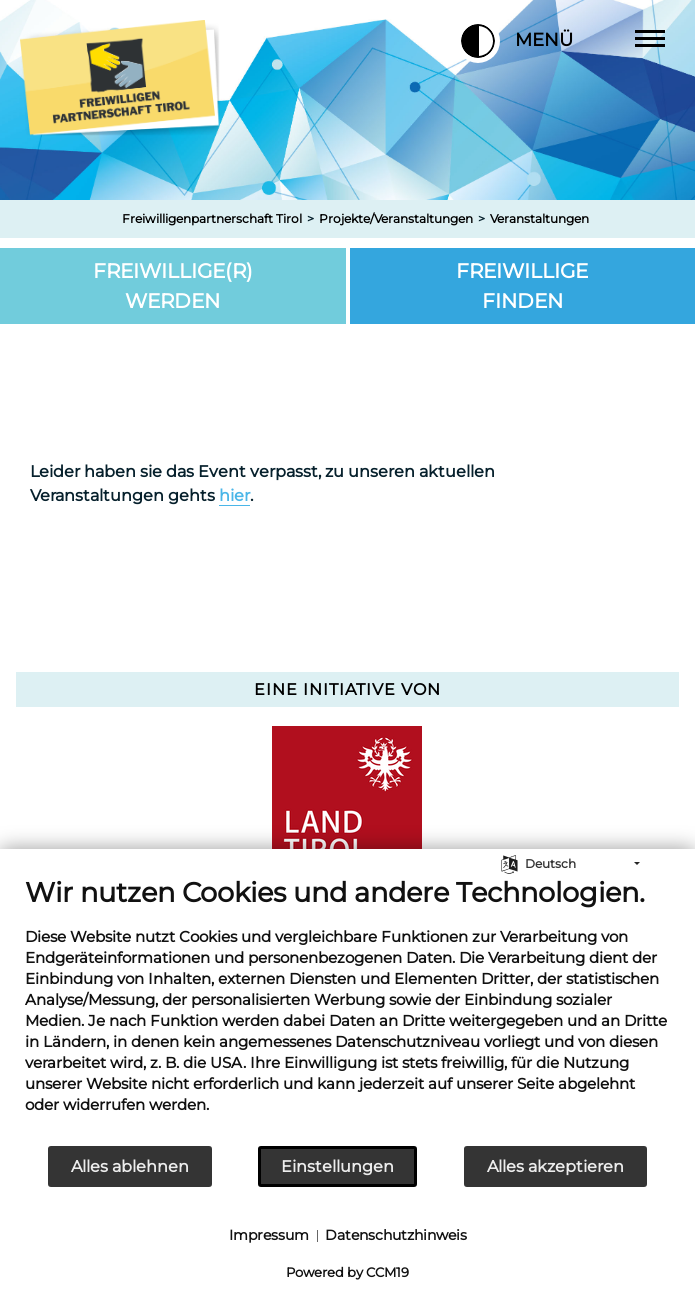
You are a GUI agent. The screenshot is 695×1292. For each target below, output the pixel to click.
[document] (347, 1010)
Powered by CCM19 (347, 1272)
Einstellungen (337, 1166)
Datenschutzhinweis (396, 1235)
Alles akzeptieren (555, 1166)
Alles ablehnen (130, 1166)
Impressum (269, 1235)
